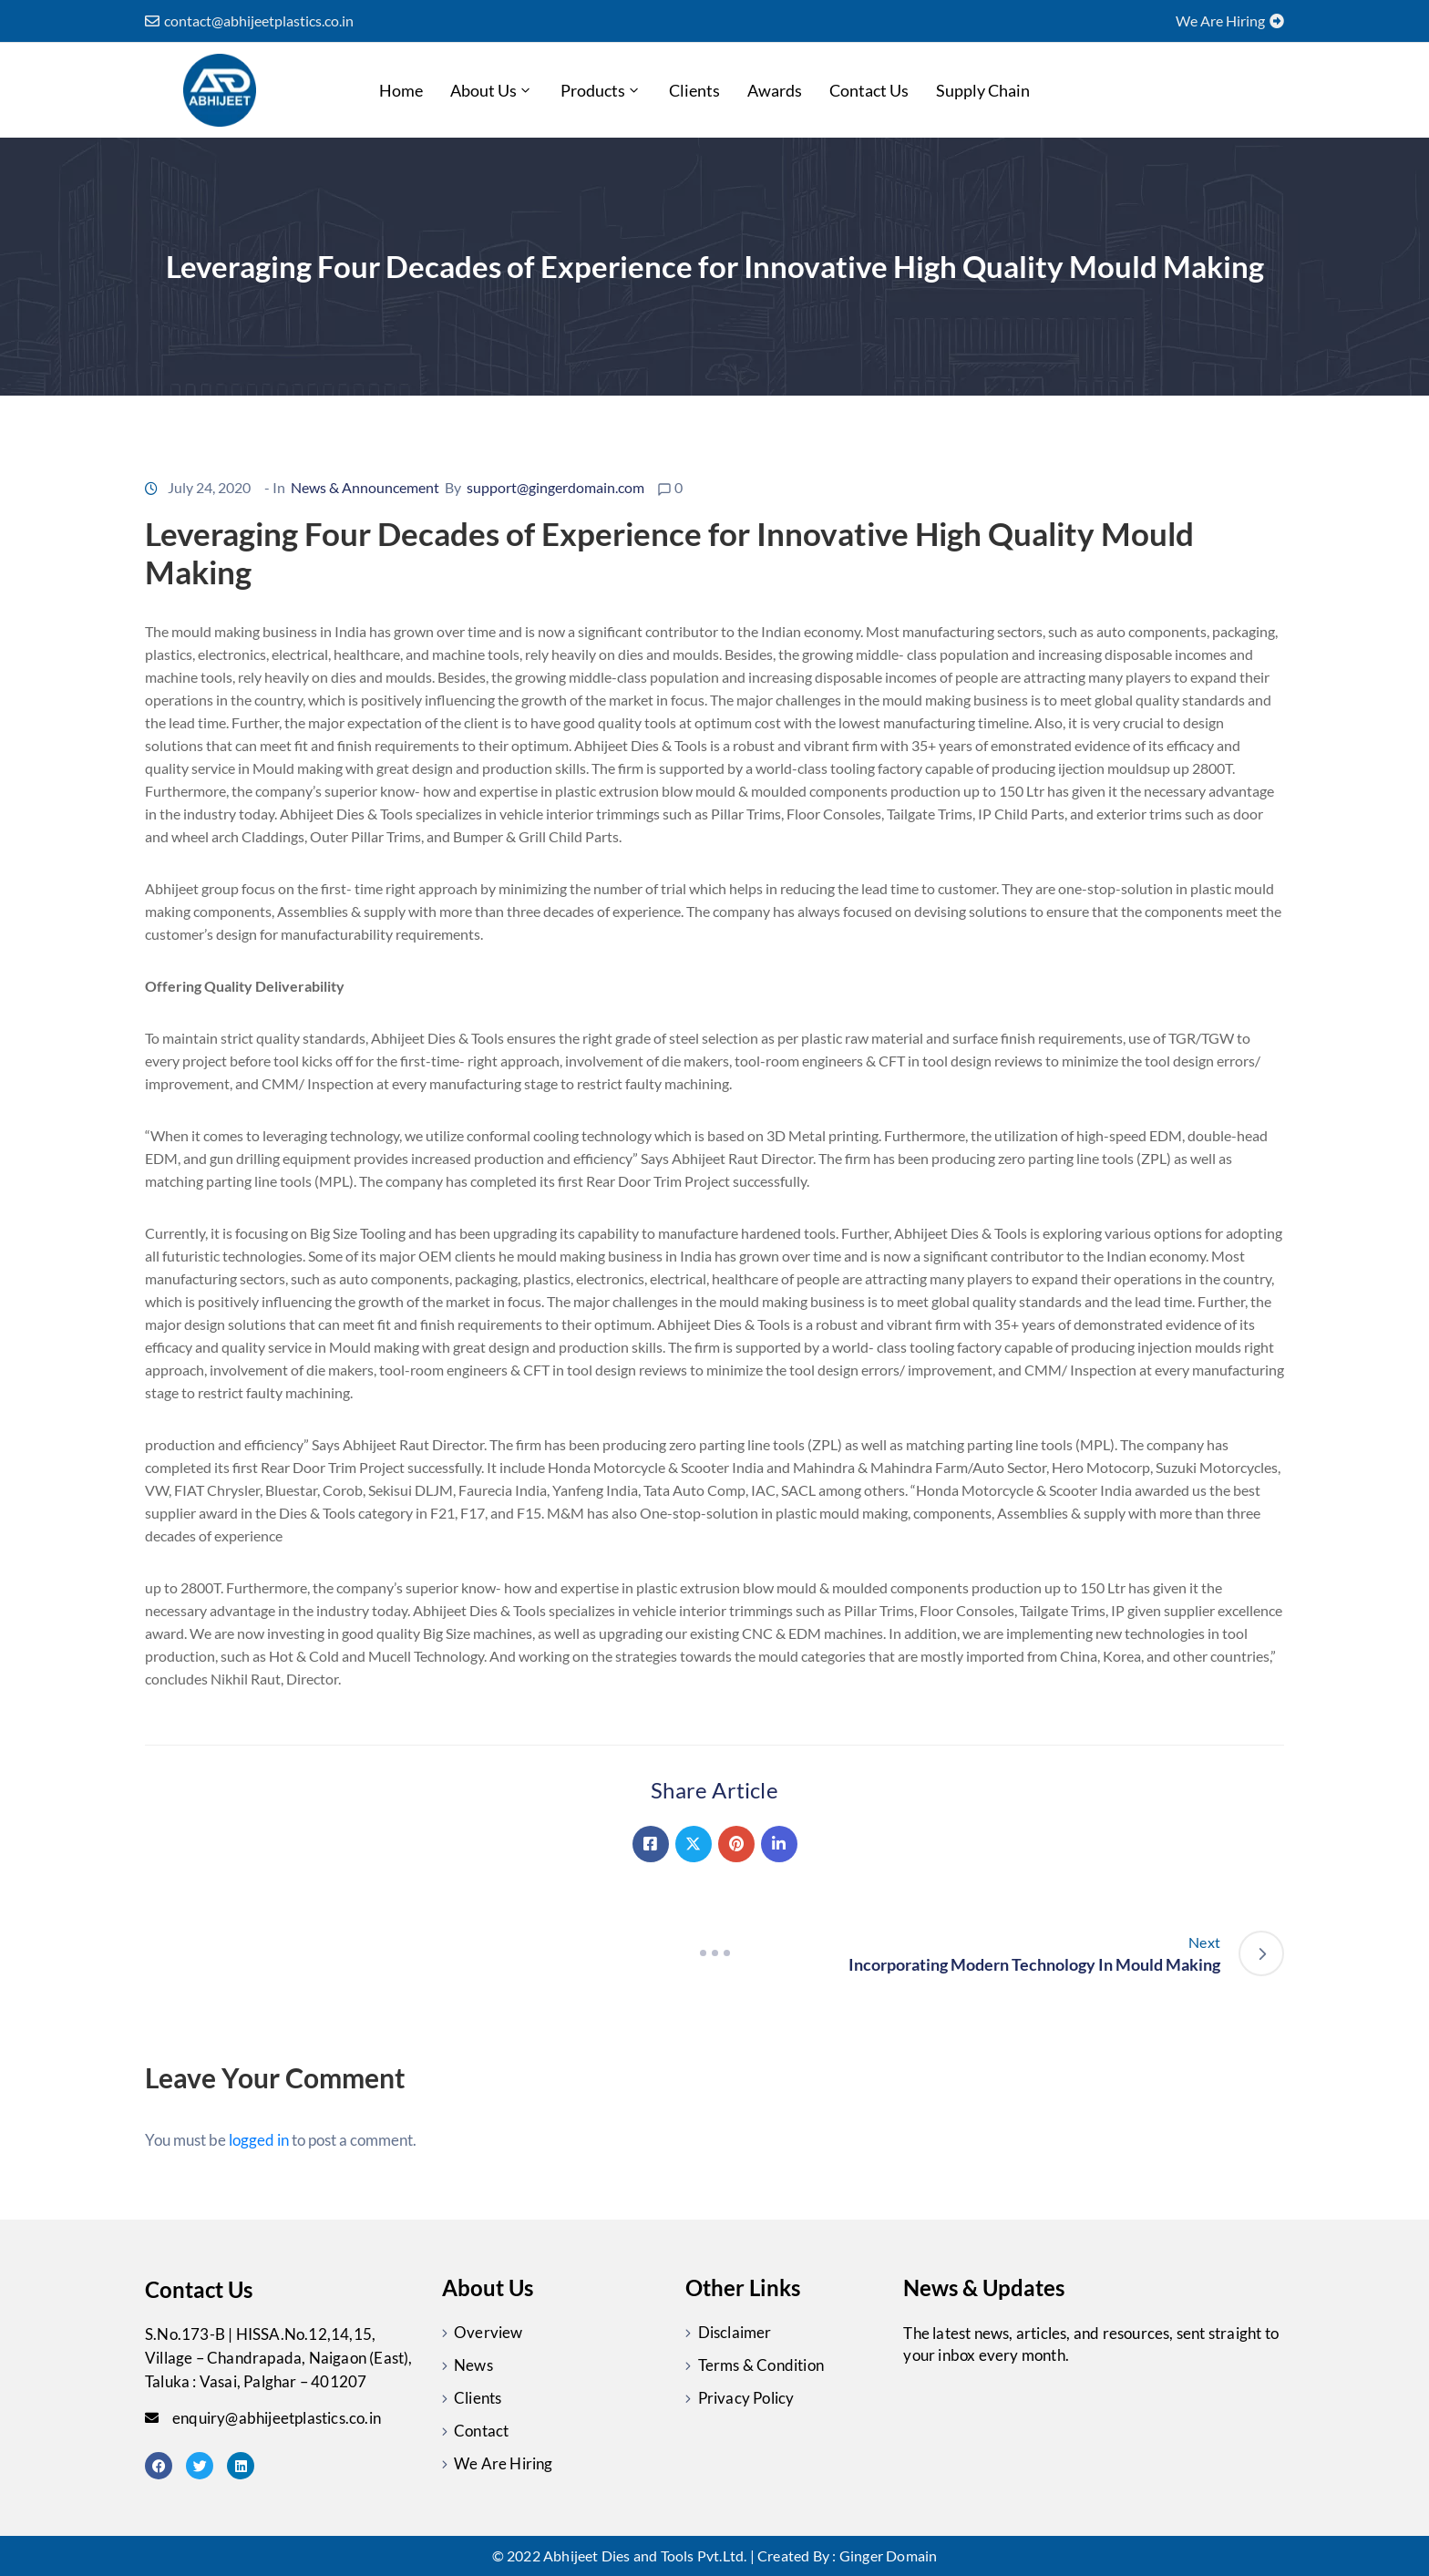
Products (601, 90)
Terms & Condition (761, 2365)
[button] (249, 21)
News (473, 2365)
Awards (774, 90)
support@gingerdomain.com (555, 487)
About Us (491, 90)
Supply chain (983, 90)
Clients (694, 90)
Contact (481, 2430)
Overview (488, 2332)
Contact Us (869, 90)
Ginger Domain (888, 2555)
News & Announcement (365, 487)
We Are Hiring (503, 2463)
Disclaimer (735, 2332)
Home (401, 90)
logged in (259, 2139)
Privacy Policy (746, 2397)
